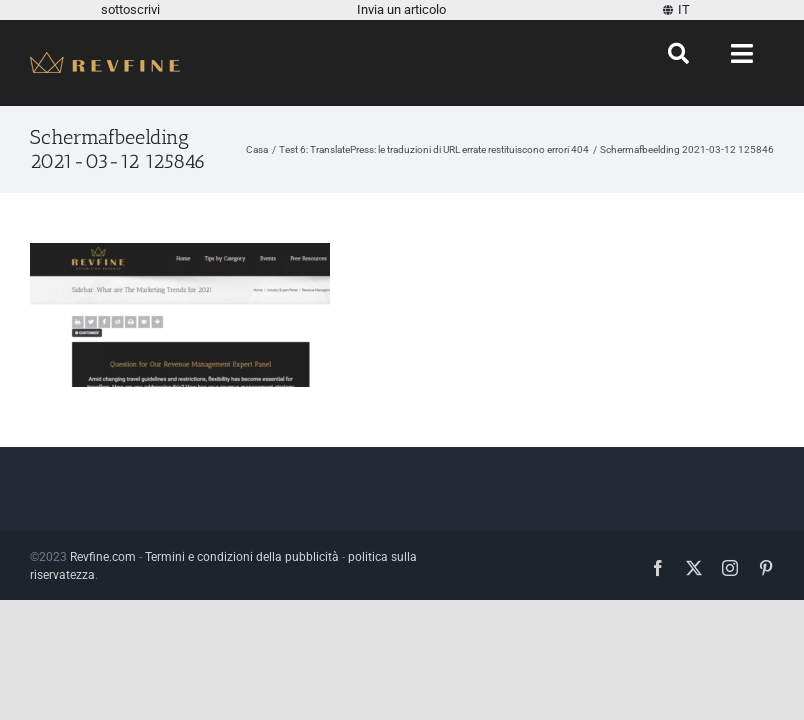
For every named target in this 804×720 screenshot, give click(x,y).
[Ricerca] (678, 54)
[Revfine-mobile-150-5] (105, 59)
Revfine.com (103, 557)
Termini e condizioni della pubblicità (242, 557)
